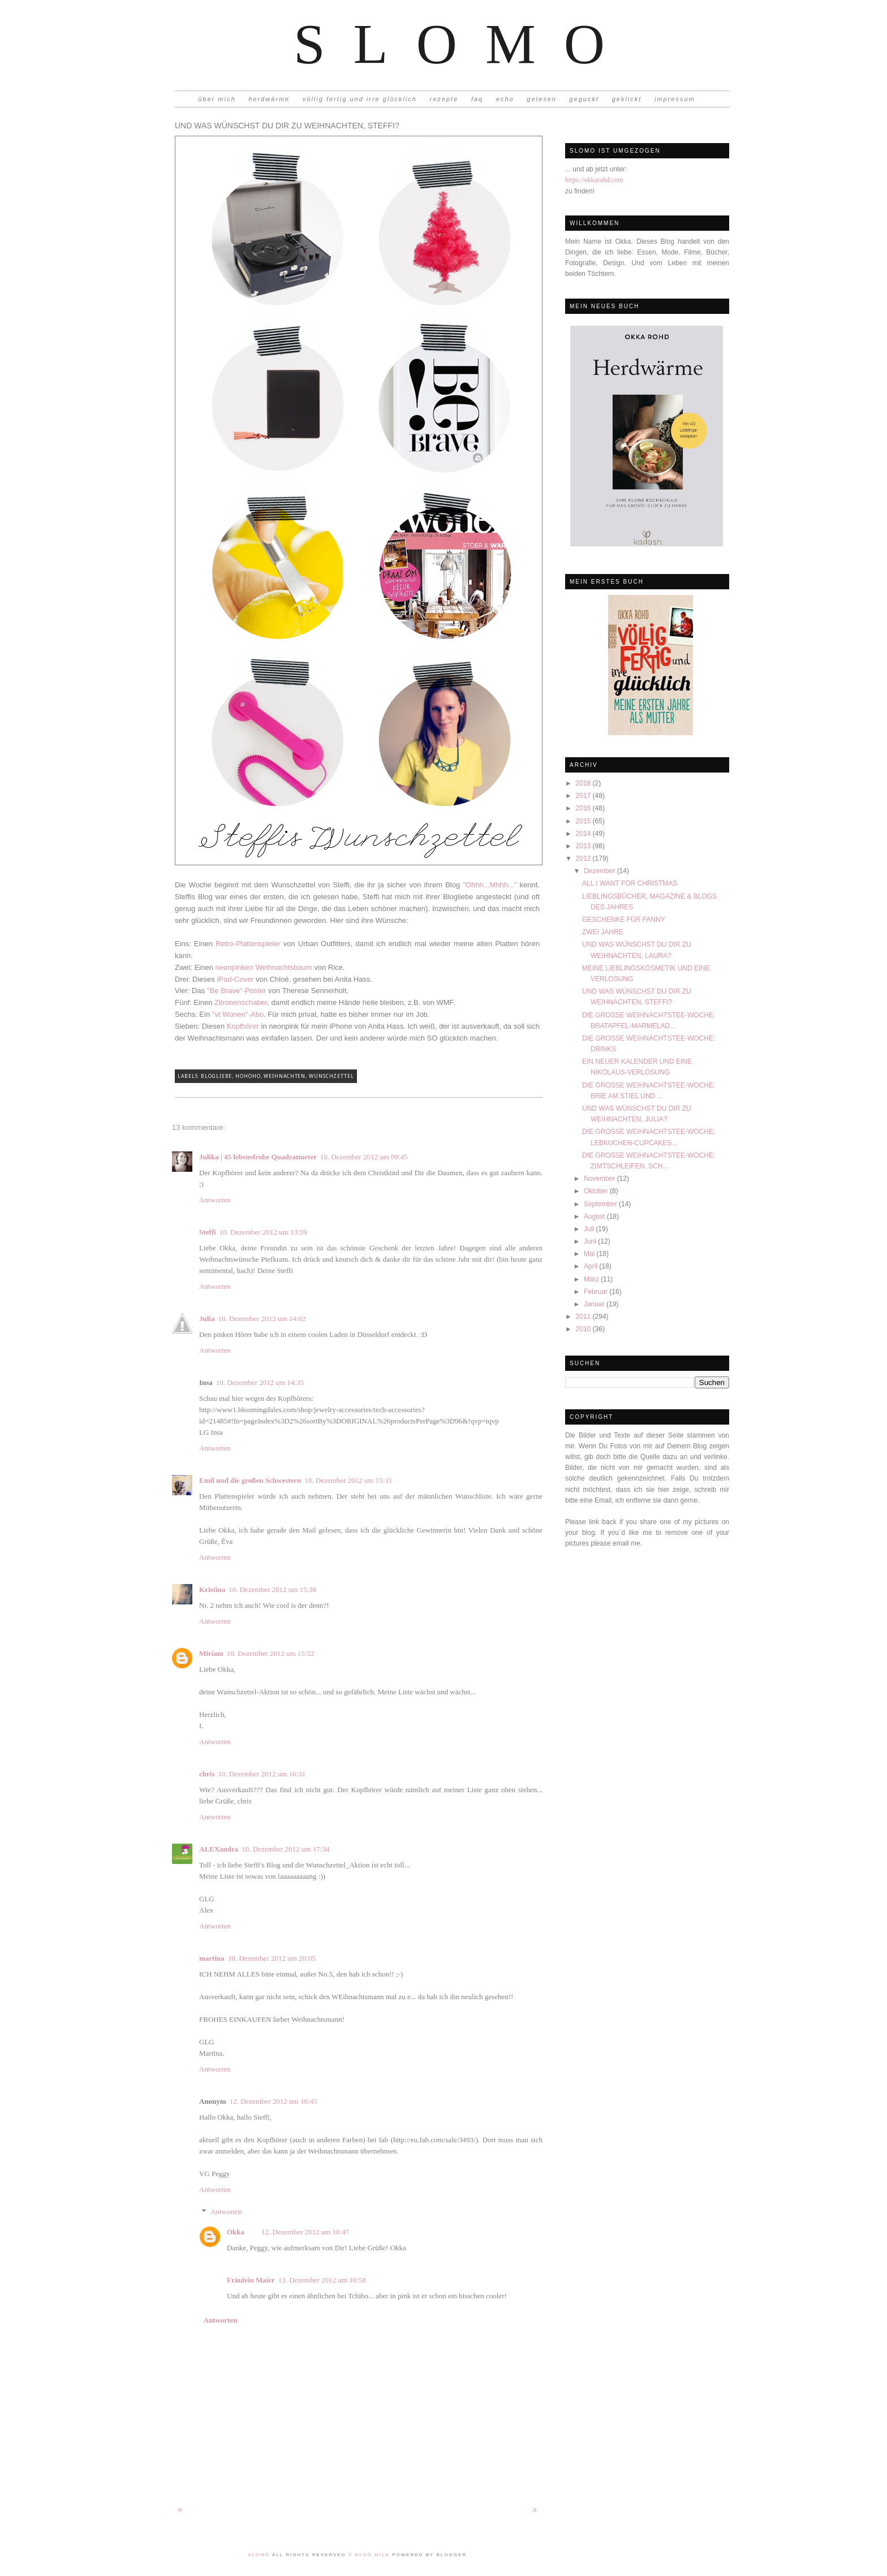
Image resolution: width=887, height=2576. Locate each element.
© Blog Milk (370, 2554)
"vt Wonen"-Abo (238, 1014)
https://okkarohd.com (594, 180)
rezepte (444, 99)
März (592, 1279)
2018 (584, 783)
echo (505, 99)
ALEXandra (218, 1849)
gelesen (542, 99)
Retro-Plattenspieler (248, 943)
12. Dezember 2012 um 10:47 (305, 2232)
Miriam (211, 1653)
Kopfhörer (243, 1026)
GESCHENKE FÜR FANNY (623, 920)
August (595, 1216)
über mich (216, 99)
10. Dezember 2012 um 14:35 (260, 1382)
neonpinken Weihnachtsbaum (264, 967)
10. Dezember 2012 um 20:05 (272, 1958)
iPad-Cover (235, 979)
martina (212, 1958)
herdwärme (269, 99)
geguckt (585, 99)
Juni (591, 1241)
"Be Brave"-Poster (236, 990)
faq (477, 99)
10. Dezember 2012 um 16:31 (261, 1774)
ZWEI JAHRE (602, 932)
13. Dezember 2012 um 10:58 (322, 2280)
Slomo (463, 43)
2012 (584, 858)
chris (206, 1774)
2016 (584, 808)
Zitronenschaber (240, 1002)
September (601, 1204)
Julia (206, 1318)
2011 (584, 1317)
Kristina (212, 1589)
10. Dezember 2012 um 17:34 (285, 1849)
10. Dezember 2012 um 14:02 (261, 1318)
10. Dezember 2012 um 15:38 (272, 1589)
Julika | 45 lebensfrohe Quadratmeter (258, 1157)
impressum (675, 99)
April (591, 1266)
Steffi (207, 1232)
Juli (590, 1229)
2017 (584, 796)
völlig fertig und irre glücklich (360, 99)
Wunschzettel (331, 1076)
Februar (596, 1292)
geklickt (627, 99)
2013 (584, 846)
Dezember (600, 871)
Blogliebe (216, 1076)
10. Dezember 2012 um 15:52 (271, 1653)
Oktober (597, 1191)
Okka (235, 2232)
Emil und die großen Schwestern (250, 1480)
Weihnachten (284, 1076)
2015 (584, 821)
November (600, 1179)
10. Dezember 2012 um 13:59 (263, 1232)
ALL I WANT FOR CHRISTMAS (629, 883)
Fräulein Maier (251, 2280)
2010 (584, 1329)
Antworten (215, 1200)
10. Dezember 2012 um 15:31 (348, 1480)
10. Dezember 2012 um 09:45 (364, 1157)
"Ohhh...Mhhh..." (489, 885)
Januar (595, 1304)
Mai (590, 1254)
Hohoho (247, 1076)
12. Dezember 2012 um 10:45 (273, 2101)
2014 (584, 834)
